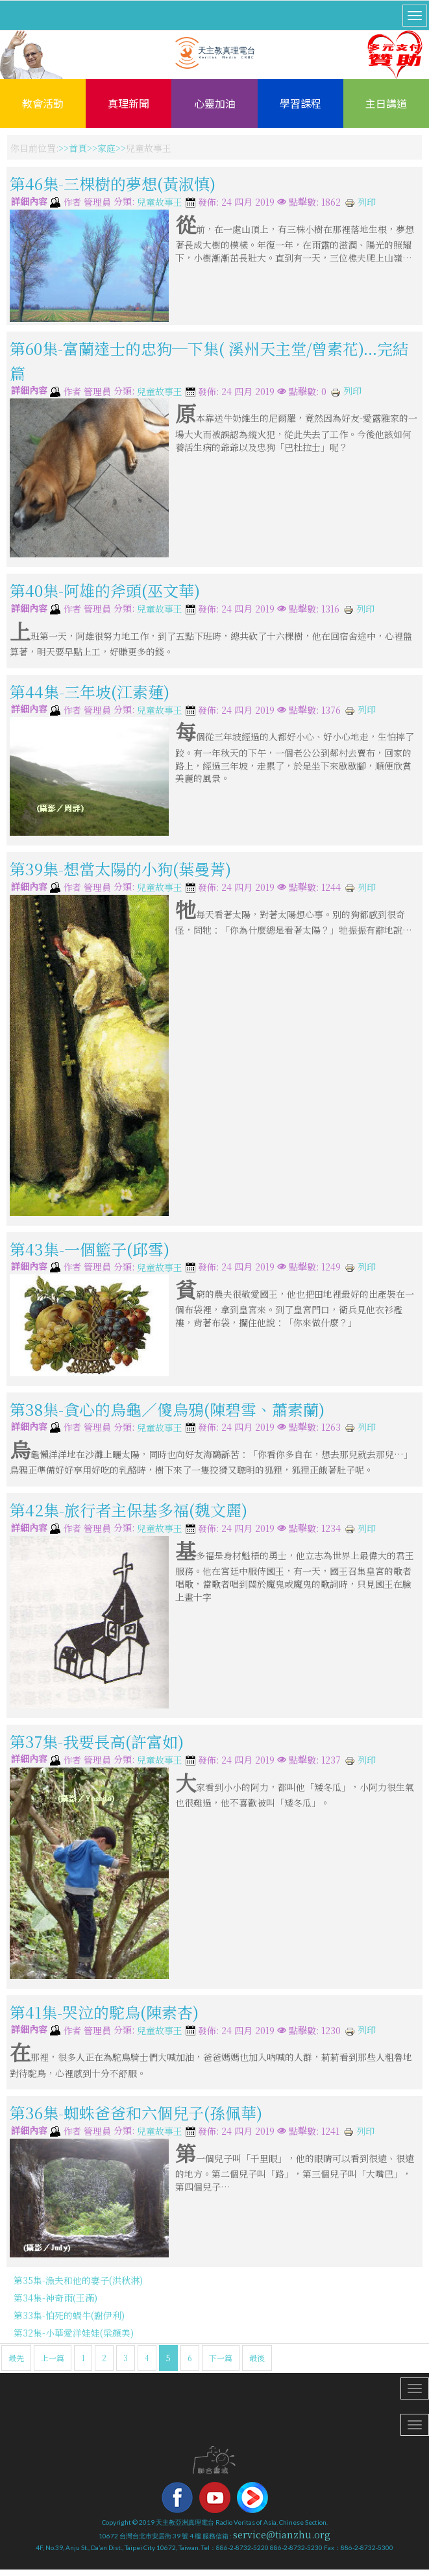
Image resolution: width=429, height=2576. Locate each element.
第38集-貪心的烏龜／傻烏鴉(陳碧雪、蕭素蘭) (167, 1409)
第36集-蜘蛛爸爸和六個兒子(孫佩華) (136, 2112)
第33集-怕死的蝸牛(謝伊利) (69, 2315)
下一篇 (220, 2357)
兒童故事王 (159, 202)
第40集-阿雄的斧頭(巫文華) (105, 590)
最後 (257, 2357)
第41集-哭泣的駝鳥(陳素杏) (104, 2011)
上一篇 (52, 2357)
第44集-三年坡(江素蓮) (89, 691)
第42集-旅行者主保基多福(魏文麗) (128, 1509)
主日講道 (386, 103)
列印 (360, 201)
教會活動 (43, 103)
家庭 (106, 147)
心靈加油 (215, 103)
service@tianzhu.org (281, 2534)
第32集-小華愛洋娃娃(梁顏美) (74, 2332)
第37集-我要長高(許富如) (97, 1741)
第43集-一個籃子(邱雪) (89, 1248)
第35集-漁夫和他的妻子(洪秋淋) (78, 2280)
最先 (16, 2357)
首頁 (78, 147)
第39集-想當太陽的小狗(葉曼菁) (120, 868)
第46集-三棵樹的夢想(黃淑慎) (112, 183)
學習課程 (300, 103)
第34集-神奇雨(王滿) (55, 2297)
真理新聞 (128, 103)
